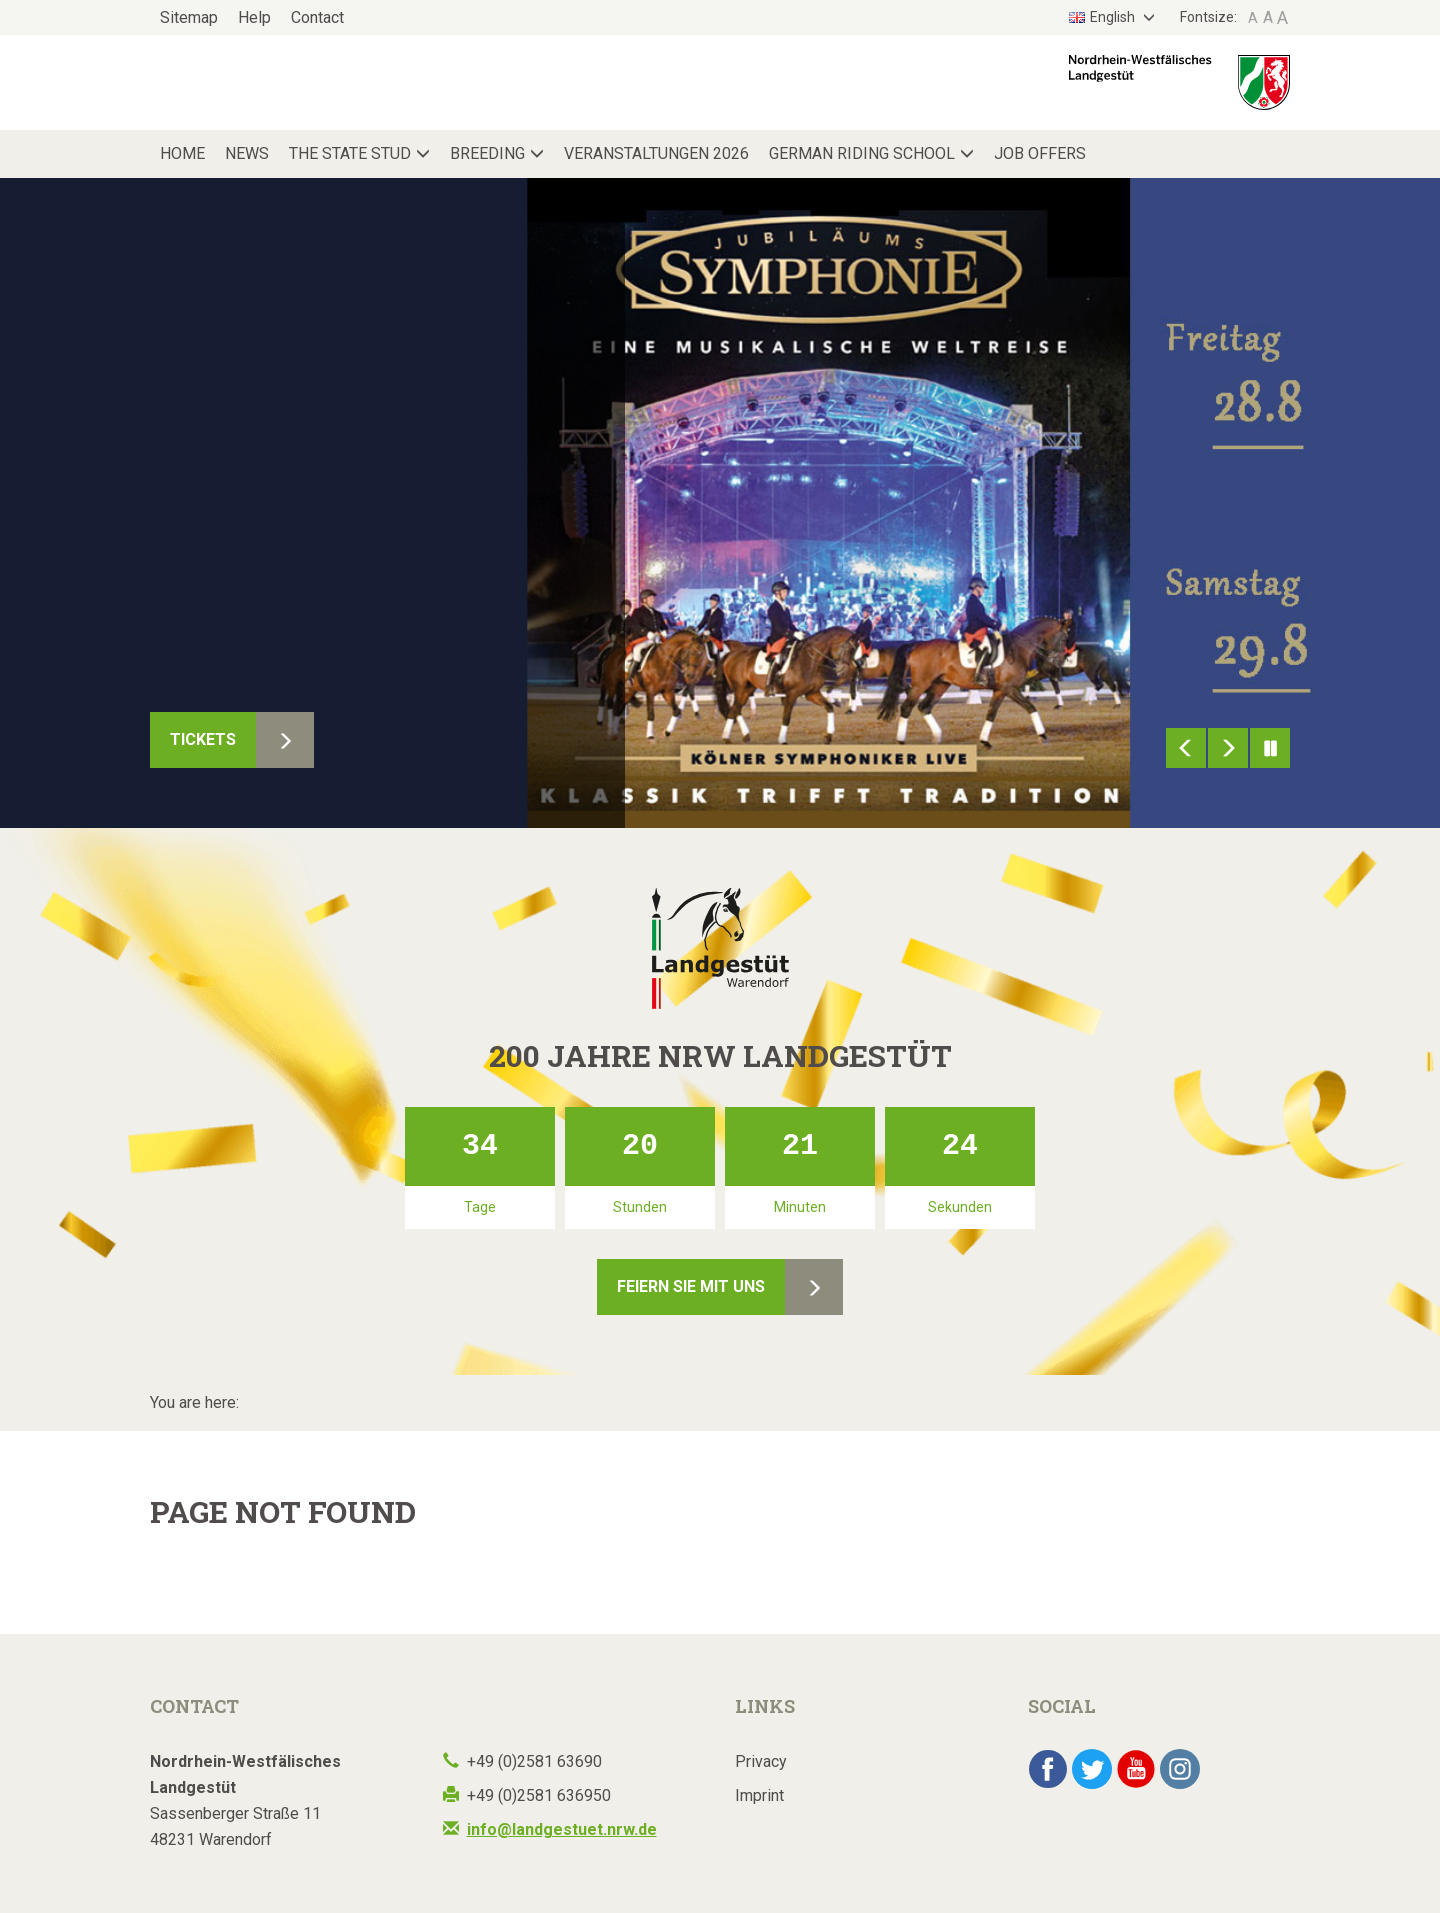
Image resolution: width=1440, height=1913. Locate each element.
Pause (1270, 748)
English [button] (1103, 17)
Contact (317, 17)
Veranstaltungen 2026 (656, 153)
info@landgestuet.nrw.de (562, 1829)
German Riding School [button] (862, 153)
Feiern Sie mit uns (691, 1286)
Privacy (761, 1761)
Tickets (203, 739)
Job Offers (1040, 153)
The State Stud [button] (350, 153)
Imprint (759, 1795)
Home (182, 153)
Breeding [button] (487, 153)
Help (254, 17)
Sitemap (189, 17)
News (247, 153)
